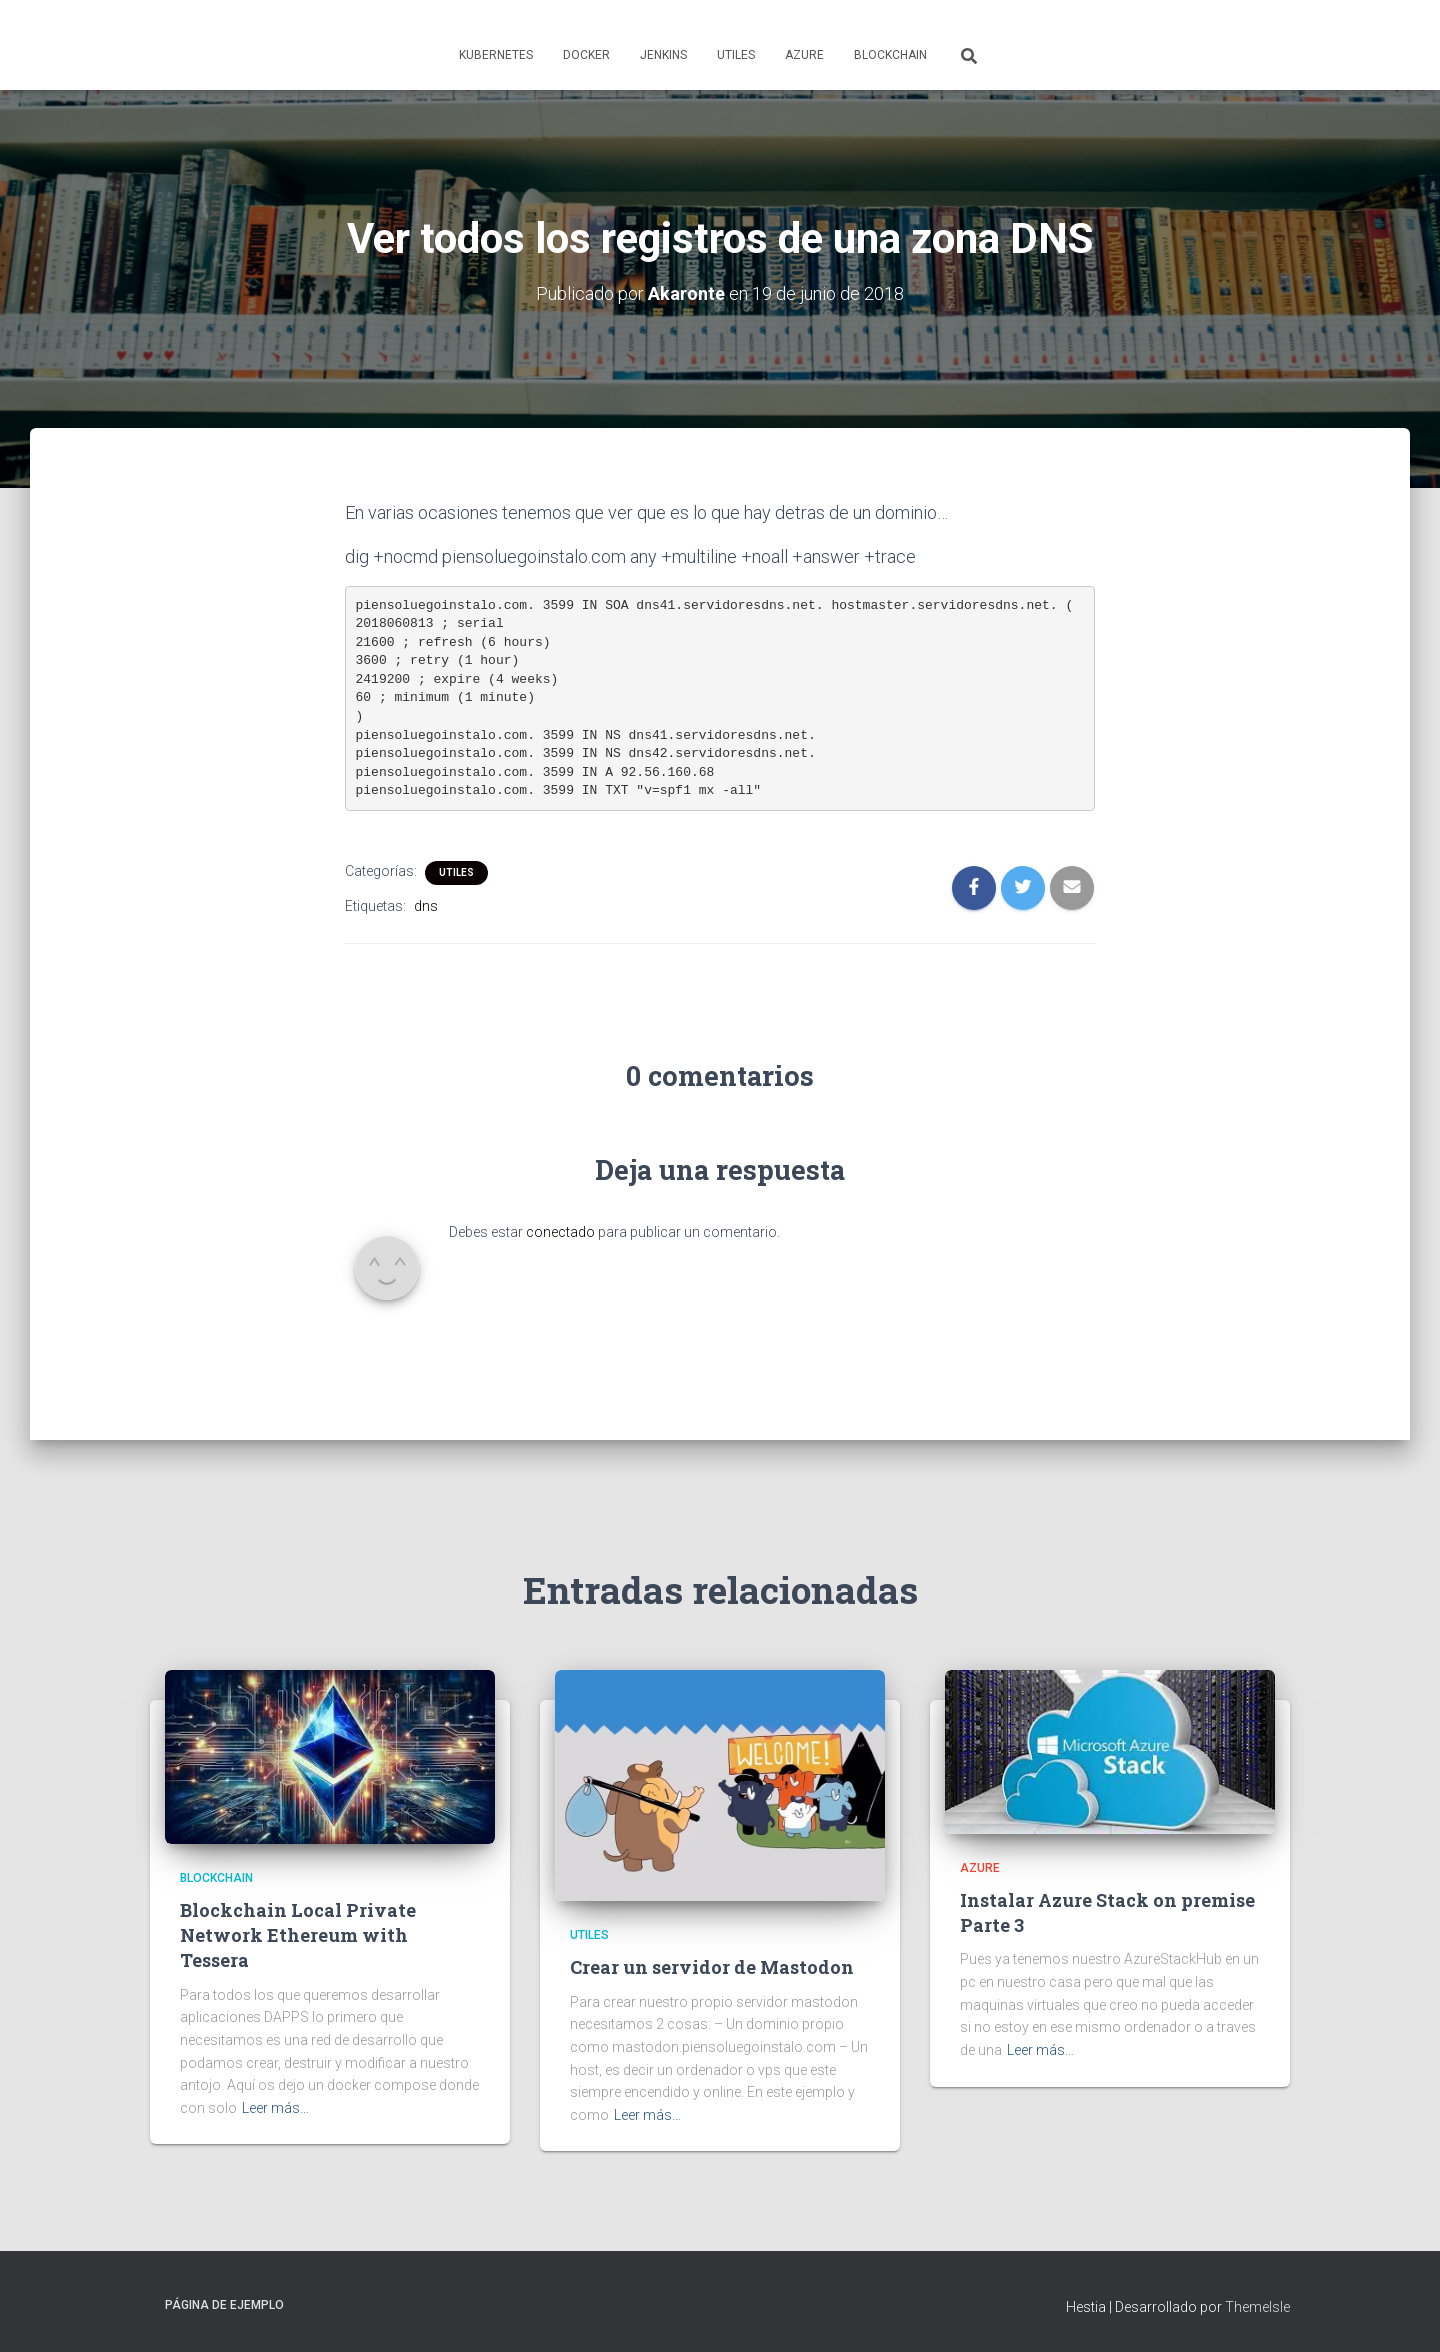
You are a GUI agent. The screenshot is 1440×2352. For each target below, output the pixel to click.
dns (426, 906)
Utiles (736, 55)
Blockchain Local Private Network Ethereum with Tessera (298, 1935)
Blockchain (890, 55)
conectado (560, 1232)
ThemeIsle (1257, 2307)
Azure (804, 55)
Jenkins (663, 55)
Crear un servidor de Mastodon (712, 1967)
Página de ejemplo (224, 2305)
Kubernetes (496, 55)
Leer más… (275, 2108)
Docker (586, 55)
